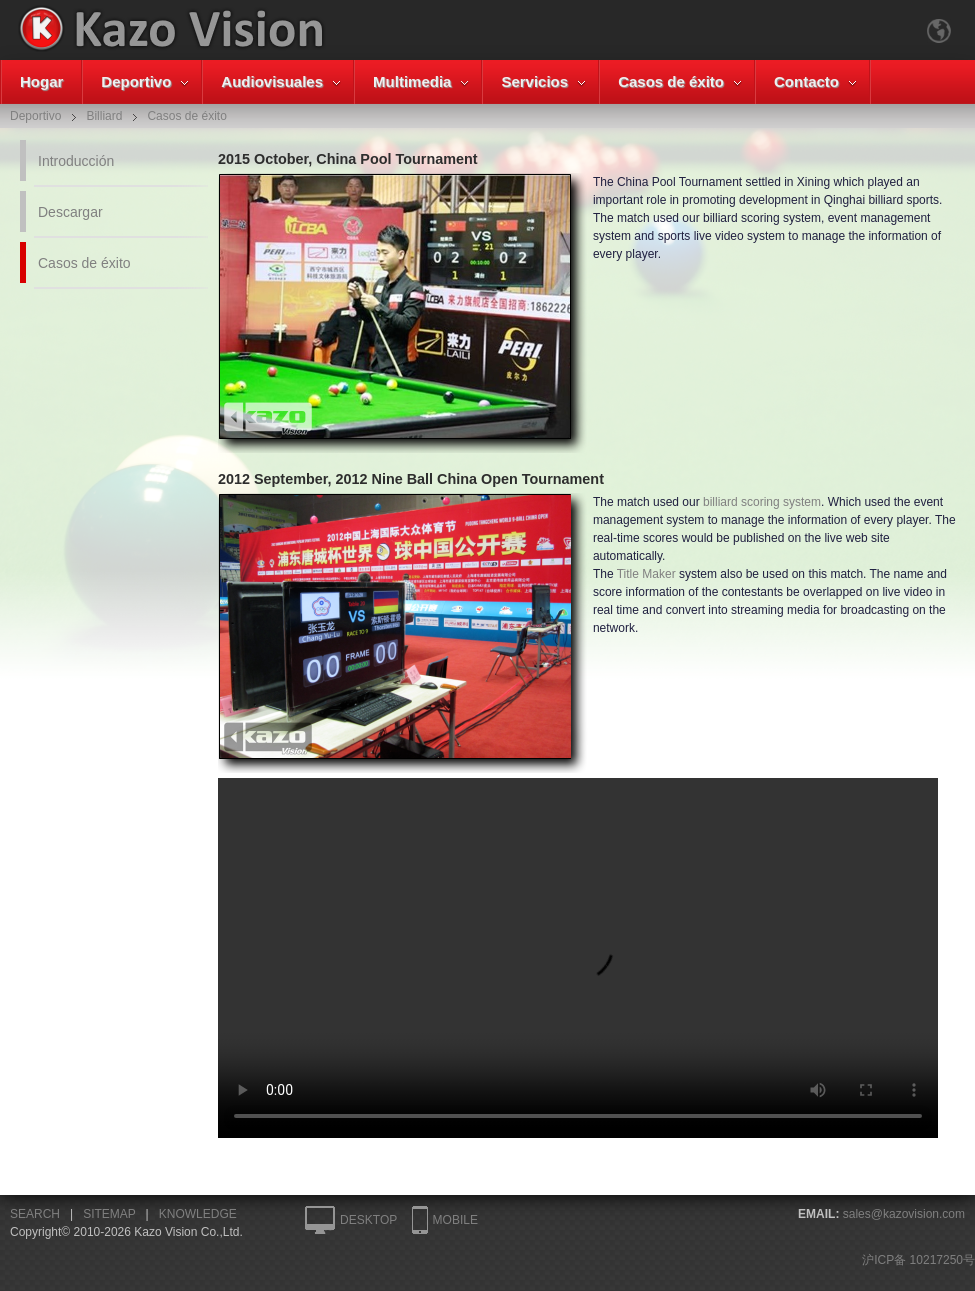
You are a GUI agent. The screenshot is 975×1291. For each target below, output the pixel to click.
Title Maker (646, 574)
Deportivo (136, 81)
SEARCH (35, 1214)
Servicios (534, 81)
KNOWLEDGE (198, 1214)
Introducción (76, 161)
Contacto (806, 81)
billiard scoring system (762, 502)
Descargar (70, 212)
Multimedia (412, 81)
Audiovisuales (272, 81)
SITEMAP (109, 1214)
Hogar (41, 81)
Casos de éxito (671, 81)
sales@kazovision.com (904, 1214)
